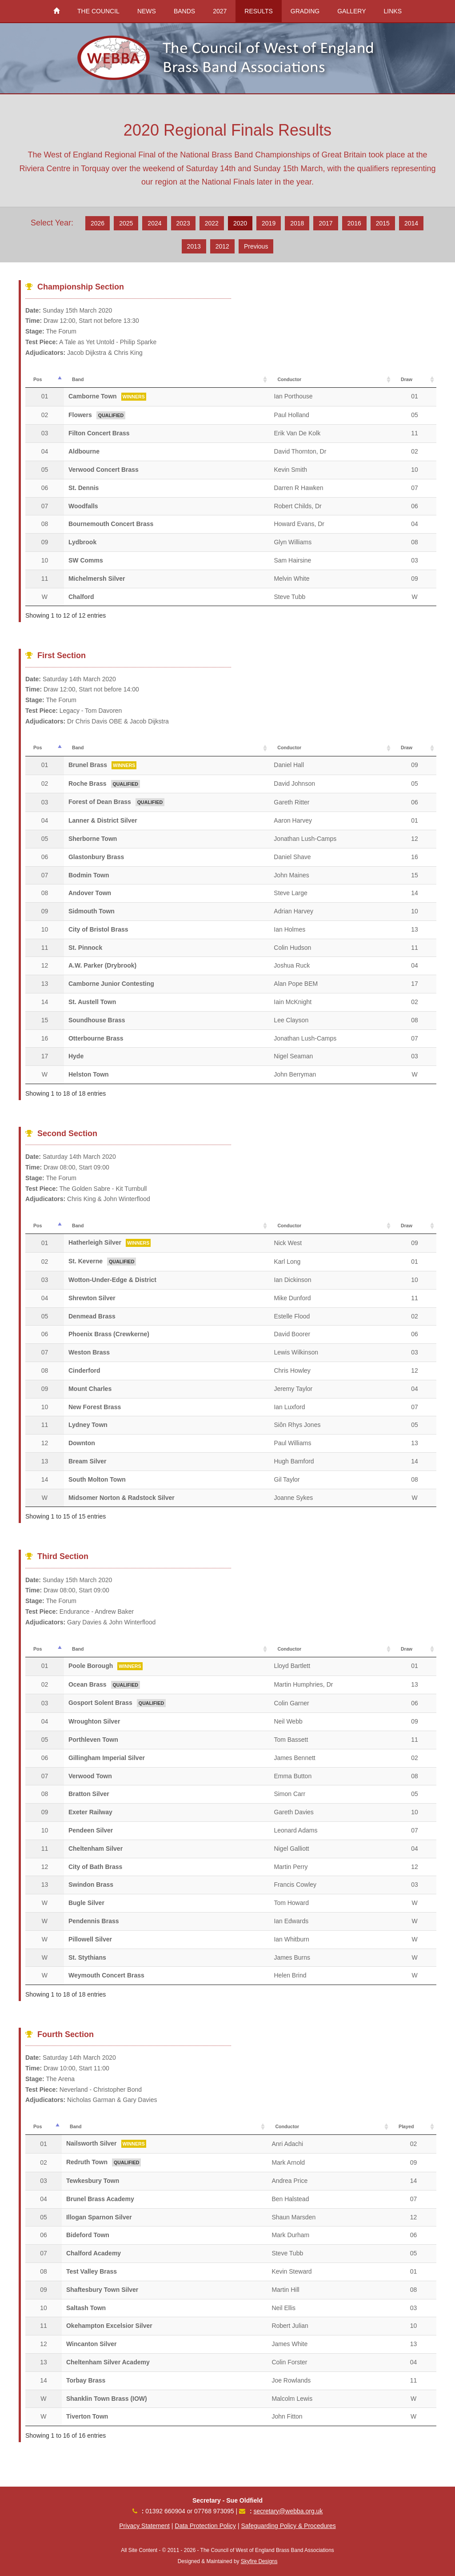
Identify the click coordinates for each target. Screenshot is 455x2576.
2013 (194, 246)
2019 (268, 223)
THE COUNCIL (98, 11)
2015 (383, 223)
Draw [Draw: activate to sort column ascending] (406, 379)
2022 (212, 223)
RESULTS (258, 11)
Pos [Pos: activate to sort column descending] (37, 379)
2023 (183, 223)
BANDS (184, 11)
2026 (97, 223)
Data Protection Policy (205, 2525)
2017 (325, 223)
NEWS (146, 11)
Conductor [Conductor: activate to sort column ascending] (289, 379)
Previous (256, 246)
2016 (354, 223)
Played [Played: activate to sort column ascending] (406, 2126)
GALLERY (351, 11)
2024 (154, 223)
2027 (220, 11)
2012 (222, 246)
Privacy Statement (144, 2525)
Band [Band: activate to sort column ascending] (78, 379)
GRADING (305, 11)
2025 (126, 223)
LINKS (393, 11)
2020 (240, 223)
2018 (297, 223)
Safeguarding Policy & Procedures (288, 2525)
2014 (411, 223)
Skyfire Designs (259, 2561)
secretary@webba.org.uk (288, 2511)
